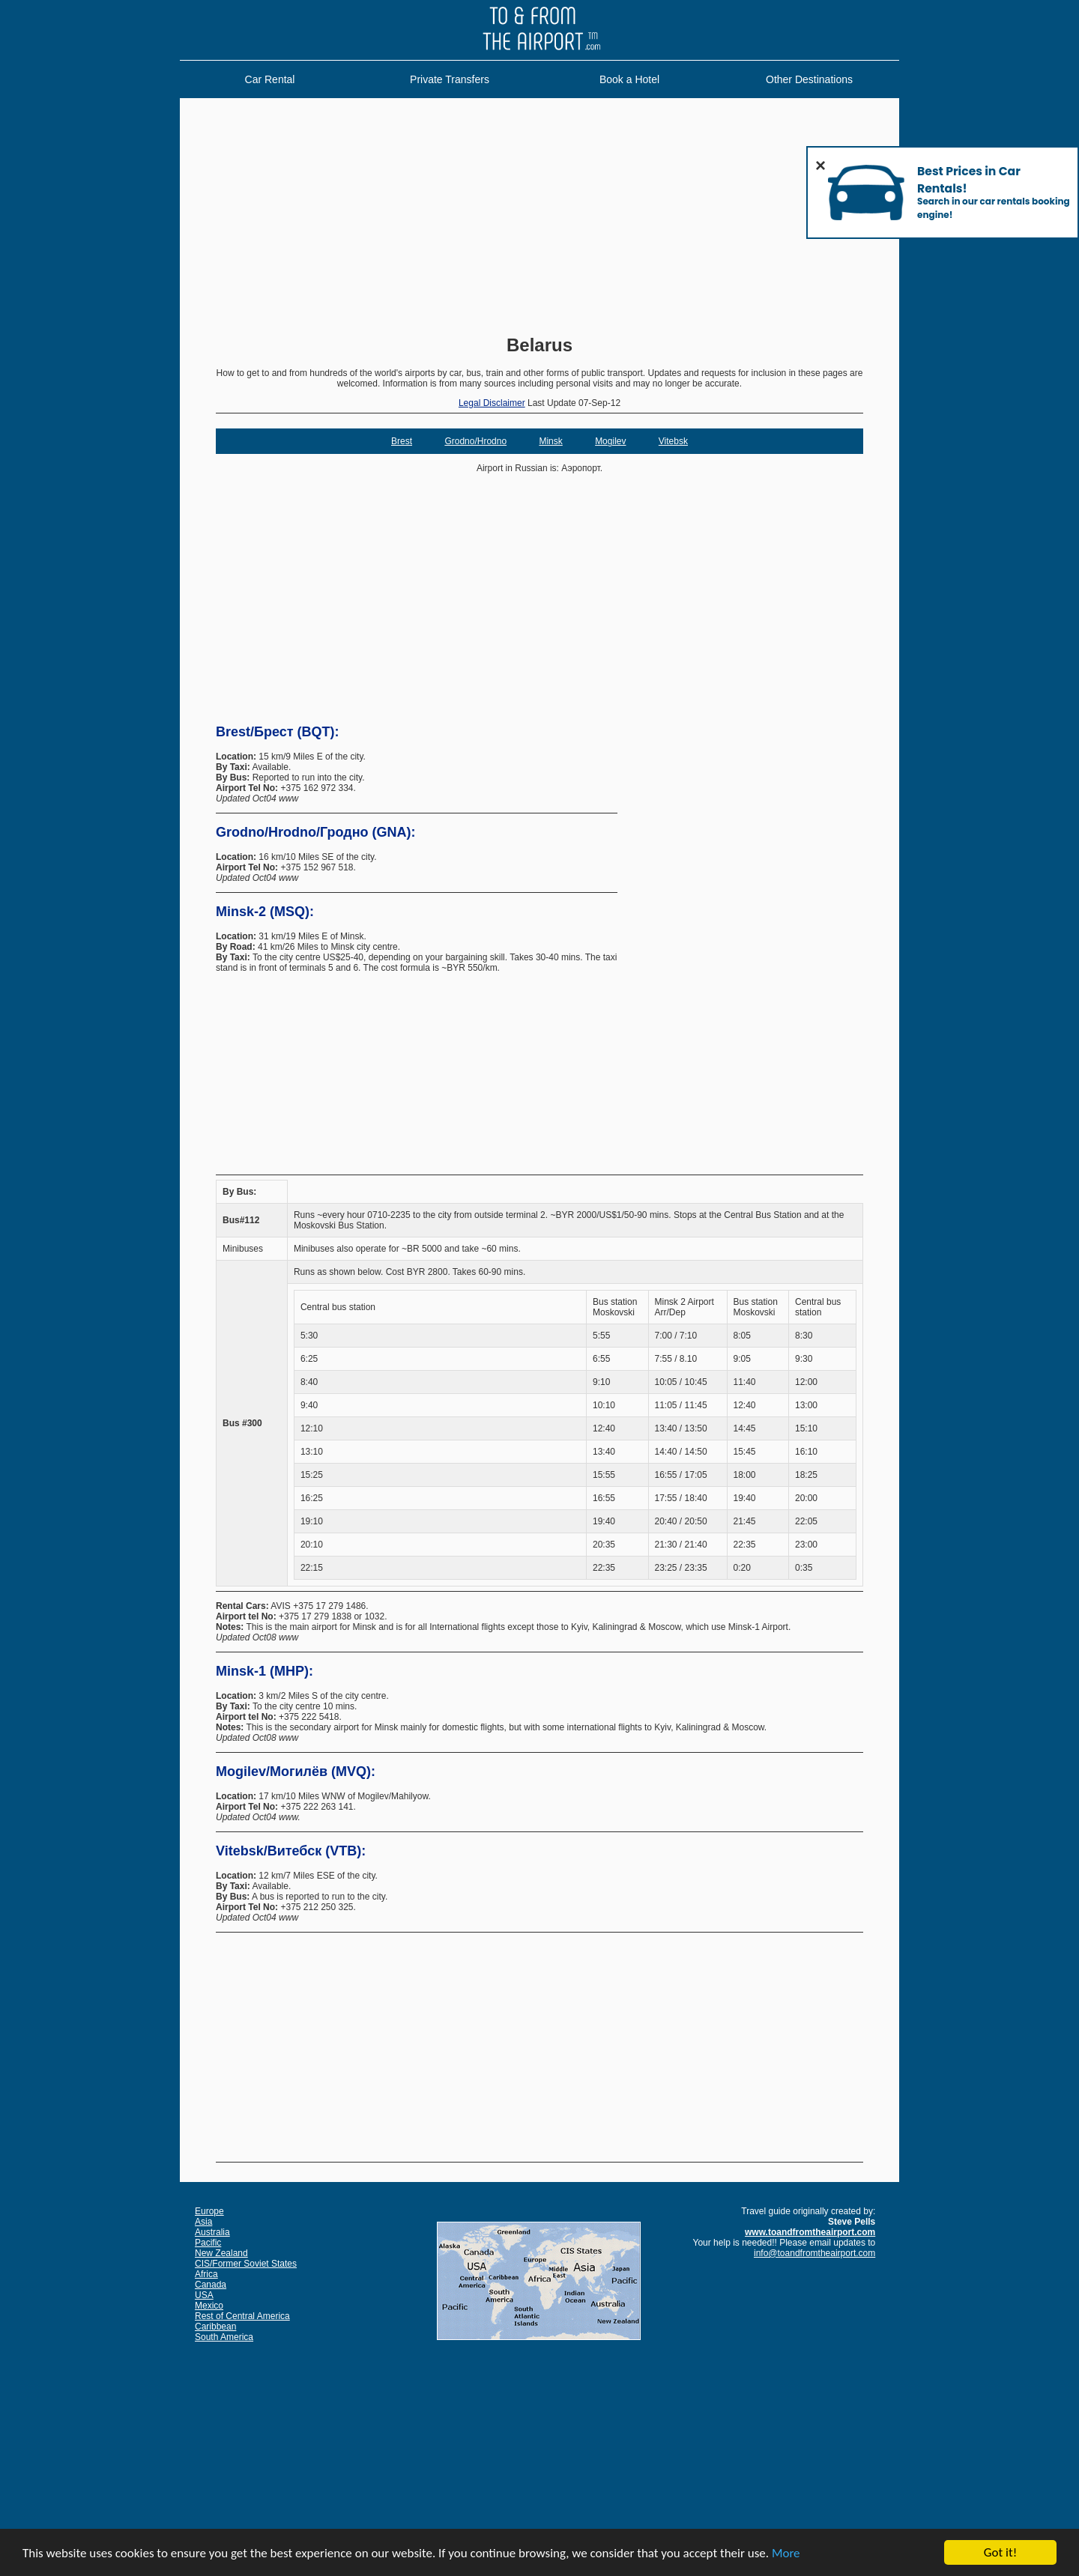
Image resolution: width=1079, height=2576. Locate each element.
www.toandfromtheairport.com (810, 2232)
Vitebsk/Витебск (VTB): (291, 1850)
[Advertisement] (539, 218)
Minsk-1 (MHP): (264, 1671)
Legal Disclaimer (492, 403)
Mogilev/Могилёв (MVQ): (295, 1771)
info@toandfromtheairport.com (814, 2253)
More (786, 2554)
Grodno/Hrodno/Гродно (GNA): (316, 832)
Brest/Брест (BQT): (277, 731)
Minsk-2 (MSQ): (265, 911)
